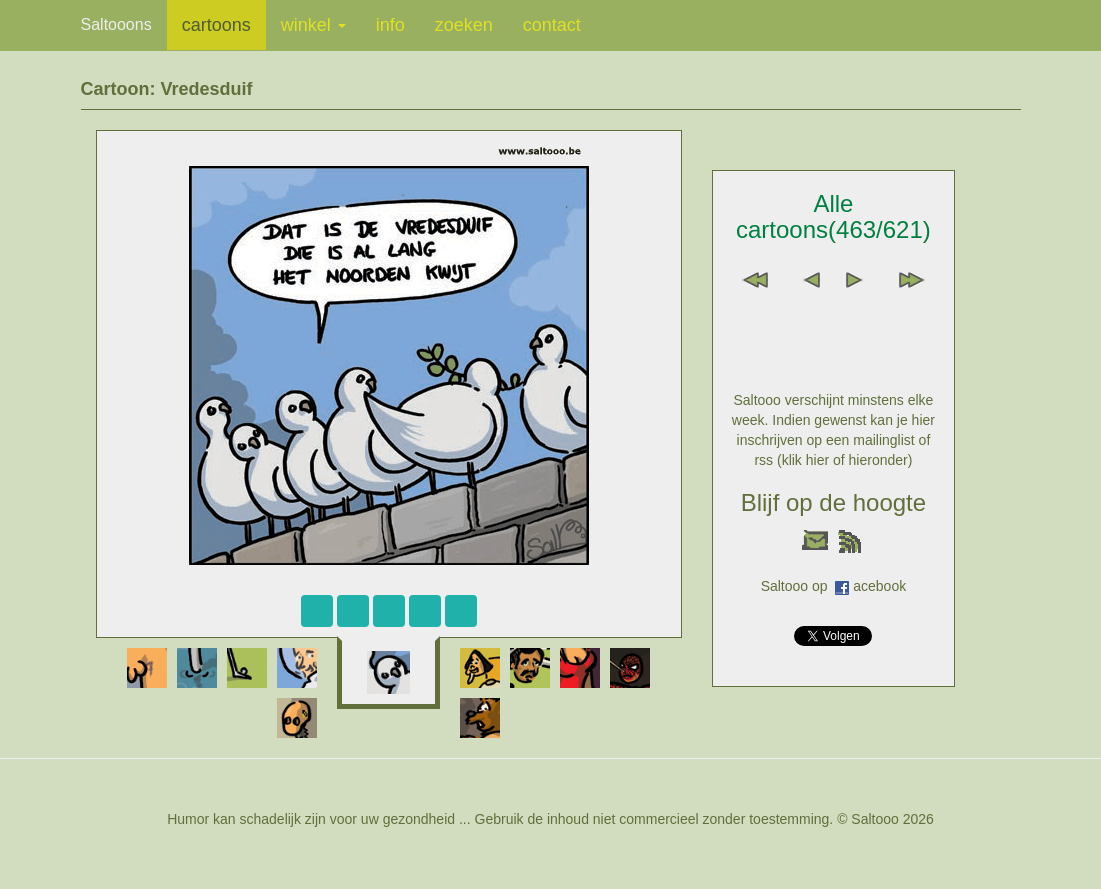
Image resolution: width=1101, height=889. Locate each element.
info (390, 25)
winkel (313, 25)
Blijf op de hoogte (833, 502)
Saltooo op (798, 586)
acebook (879, 586)
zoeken (464, 25)
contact (552, 25)
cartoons (216, 25)
